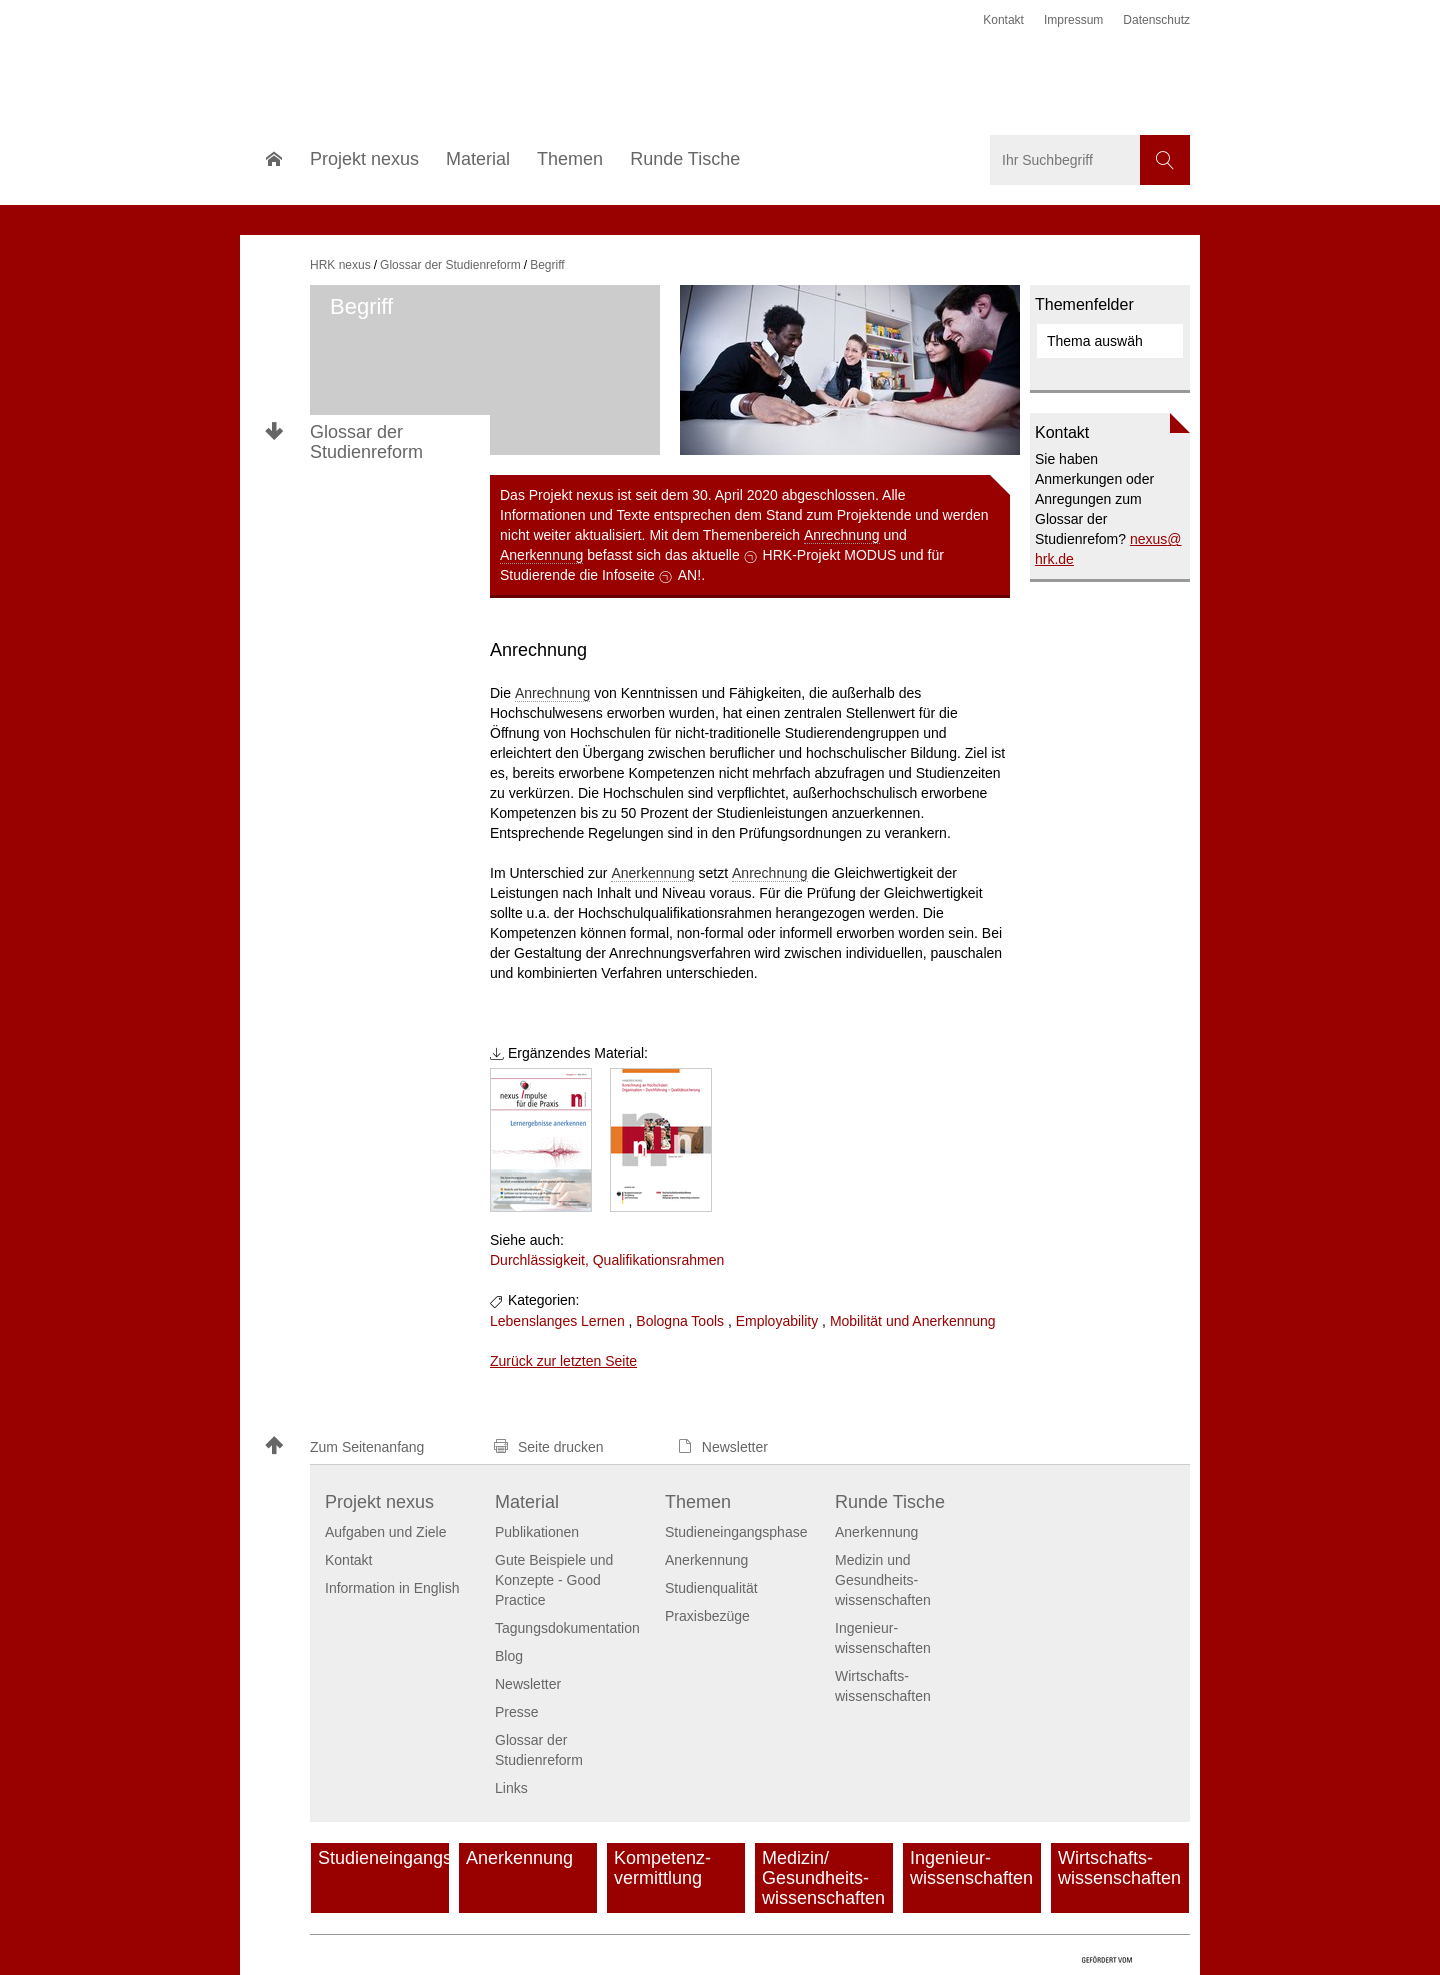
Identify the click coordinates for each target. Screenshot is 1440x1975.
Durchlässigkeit (537, 1260)
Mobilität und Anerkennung (913, 1321)
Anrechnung (842, 535)
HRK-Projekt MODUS (830, 555)
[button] (370, 1447)
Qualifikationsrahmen (659, 1260)
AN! (689, 575)
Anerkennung (541, 555)
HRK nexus (340, 265)
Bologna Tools (680, 1321)
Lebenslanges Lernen (557, 1321)
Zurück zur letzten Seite (563, 1361)
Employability (777, 1321)
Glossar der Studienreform (366, 442)
